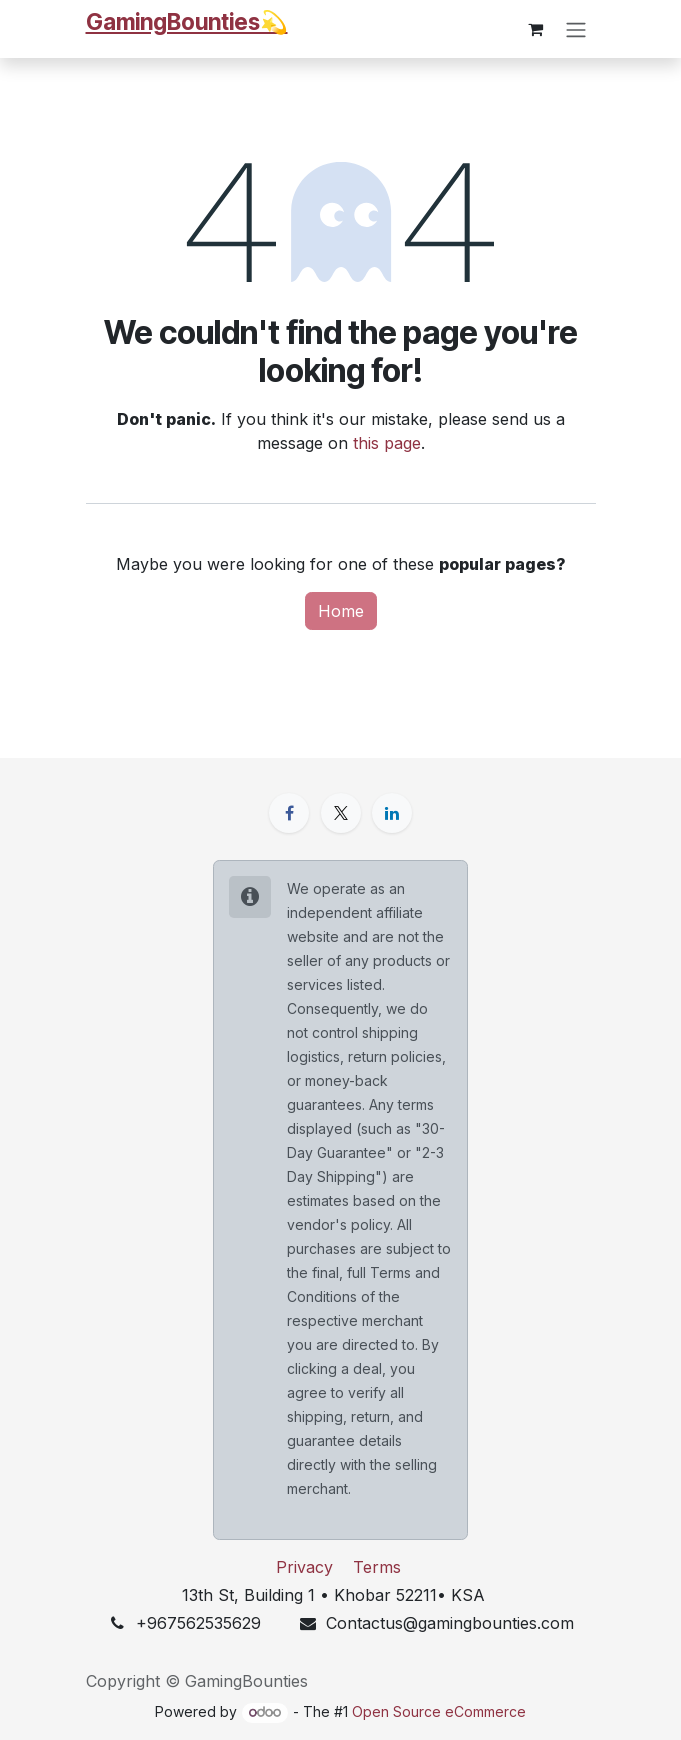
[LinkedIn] (392, 813)
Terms (377, 1567)
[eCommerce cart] (536, 29)
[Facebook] (289, 813)
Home (341, 611)
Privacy (304, 1567)
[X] (341, 813)
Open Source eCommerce (439, 1711)
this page (387, 443)
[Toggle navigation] (576, 29)
